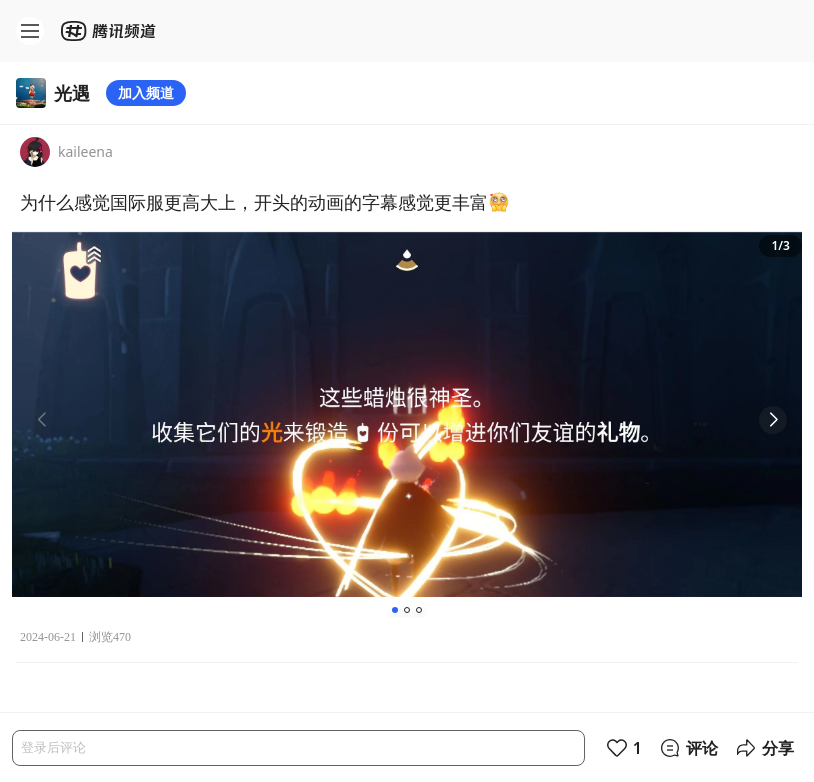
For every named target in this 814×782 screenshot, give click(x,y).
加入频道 (146, 92)
